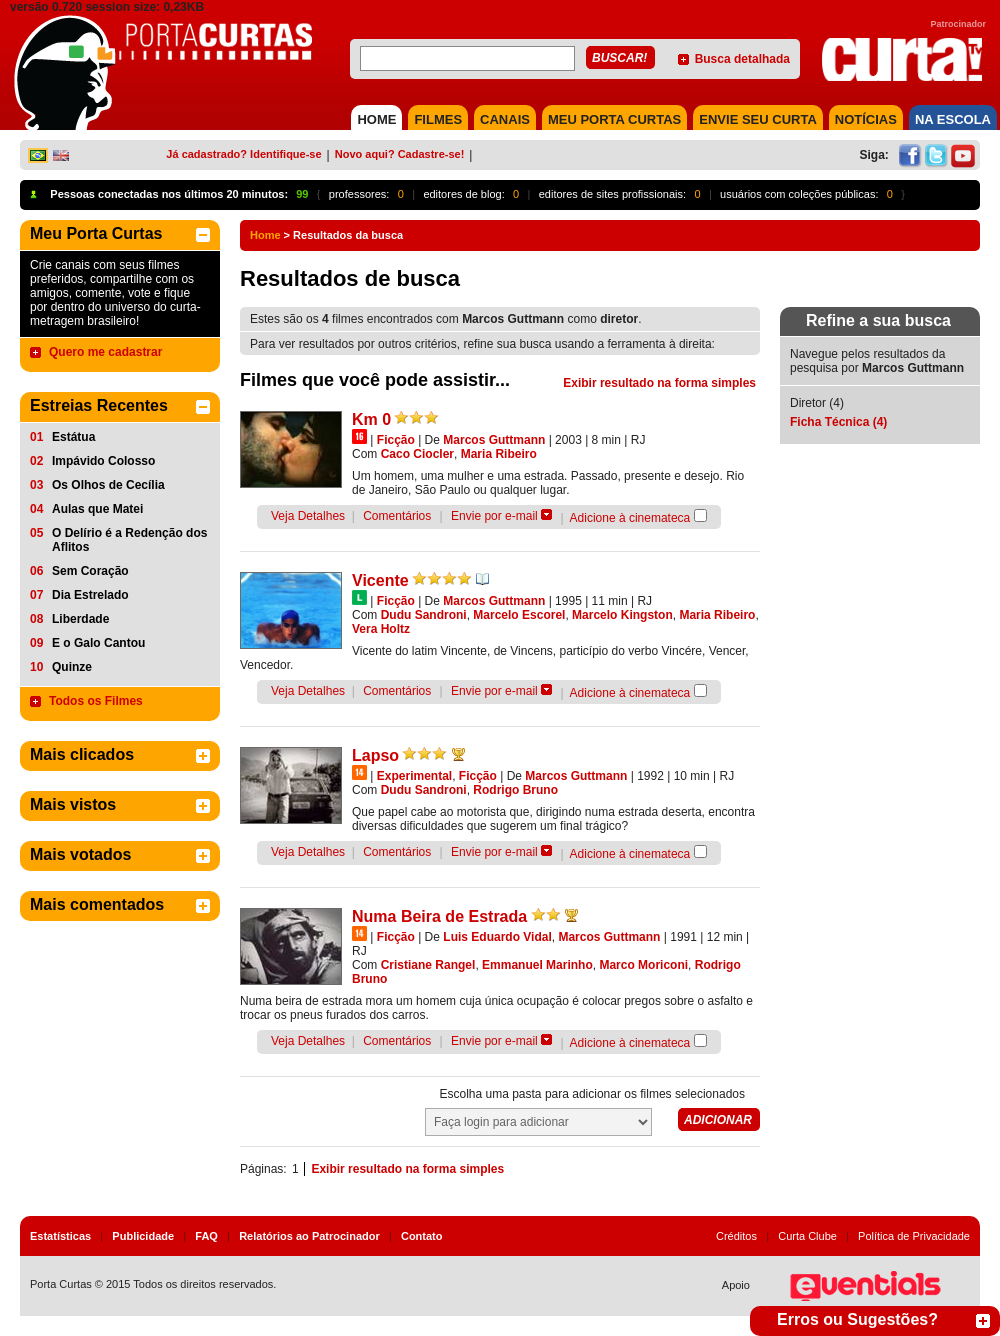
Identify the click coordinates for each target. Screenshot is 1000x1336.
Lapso (375, 755)
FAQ (206, 1236)
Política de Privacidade (914, 1236)
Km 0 (371, 419)
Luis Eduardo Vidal (497, 937)
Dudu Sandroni (424, 615)
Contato (422, 1236)
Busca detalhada (742, 59)
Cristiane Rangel (428, 965)
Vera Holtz (381, 629)
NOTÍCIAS (866, 119)
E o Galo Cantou (98, 643)
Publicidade (143, 1236)
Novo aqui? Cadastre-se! (400, 154)
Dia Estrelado (90, 595)
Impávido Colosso (103, 461)
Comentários (397, 516)
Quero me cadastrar (105, 352)
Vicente (380, 580)
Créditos (736, 1236)
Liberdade (80, 619)
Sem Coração (90, 571)
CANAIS (505, 119)
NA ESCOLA (953, 119)
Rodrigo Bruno (515, 790)
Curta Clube (807, 1236)
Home (265, 235)
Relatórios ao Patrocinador (309, 1236)
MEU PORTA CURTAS (614, 119)
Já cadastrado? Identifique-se (243, 154)
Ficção (396, 440)
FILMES (438, 119)
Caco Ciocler (417, 454)
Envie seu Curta (758, 119)
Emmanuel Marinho (537, 965)
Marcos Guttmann (494, 440)
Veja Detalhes (308, 516)
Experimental (414, 776)
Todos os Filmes (96, 701)
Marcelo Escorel (519, 615)
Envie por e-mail (494, 516)
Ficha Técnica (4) (838, 422)
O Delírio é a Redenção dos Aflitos (129, 540)
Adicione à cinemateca (630, 518)
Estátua (73, 437)
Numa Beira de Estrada (439, 916)
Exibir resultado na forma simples (659, 383)
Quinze (72, 667)
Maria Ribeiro (499, 454)
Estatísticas (60, 1236)
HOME (376, 119)
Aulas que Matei (97, 509)
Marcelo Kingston (622, 615)
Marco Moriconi (643, 965)
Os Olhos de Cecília (108, 485)
